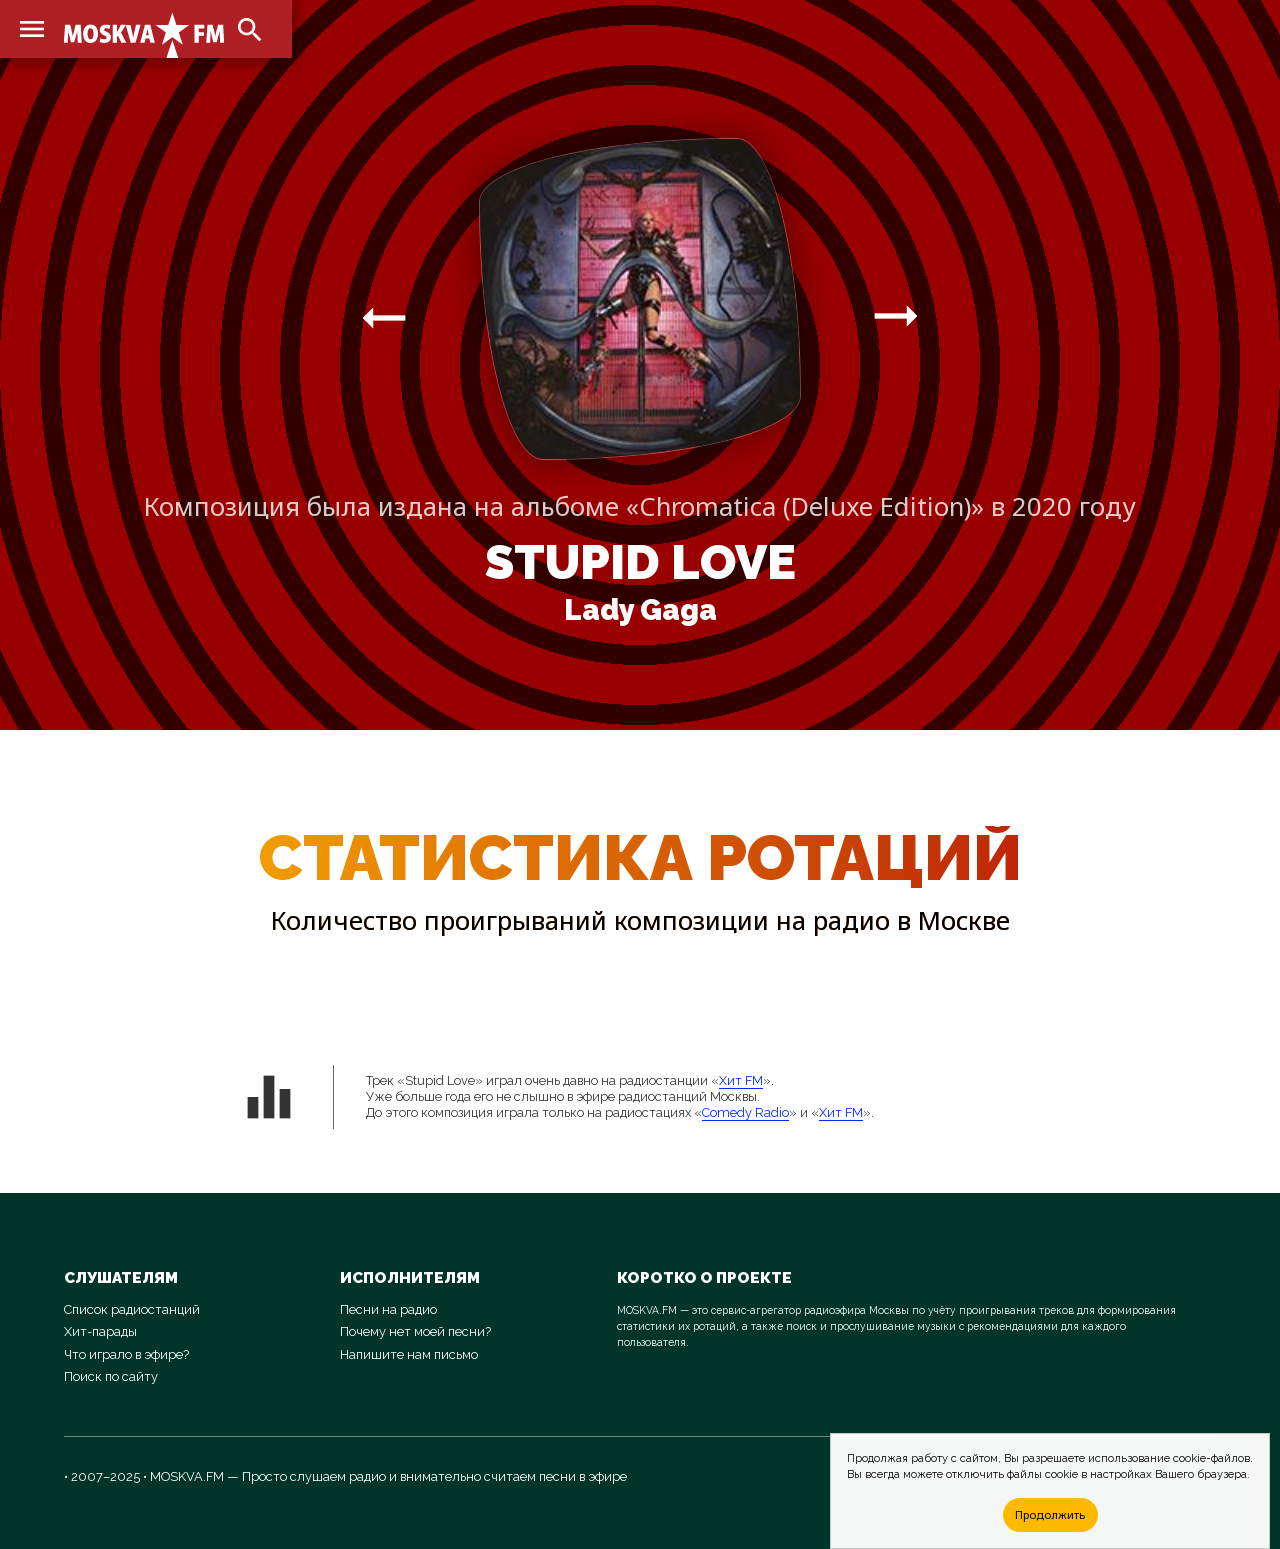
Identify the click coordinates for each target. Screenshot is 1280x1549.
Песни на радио (388, 1309)
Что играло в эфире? (126, 1354)
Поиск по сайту (111, 1376)
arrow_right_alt (384, 317)
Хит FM (741, 1080)
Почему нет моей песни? (415, 1331)
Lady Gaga (640, 610)
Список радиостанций (132, 1309)
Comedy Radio (745, 1112)
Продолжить (1050, 1514)
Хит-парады (100, 1331)
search (250, 30)
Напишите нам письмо (409, 1354)
